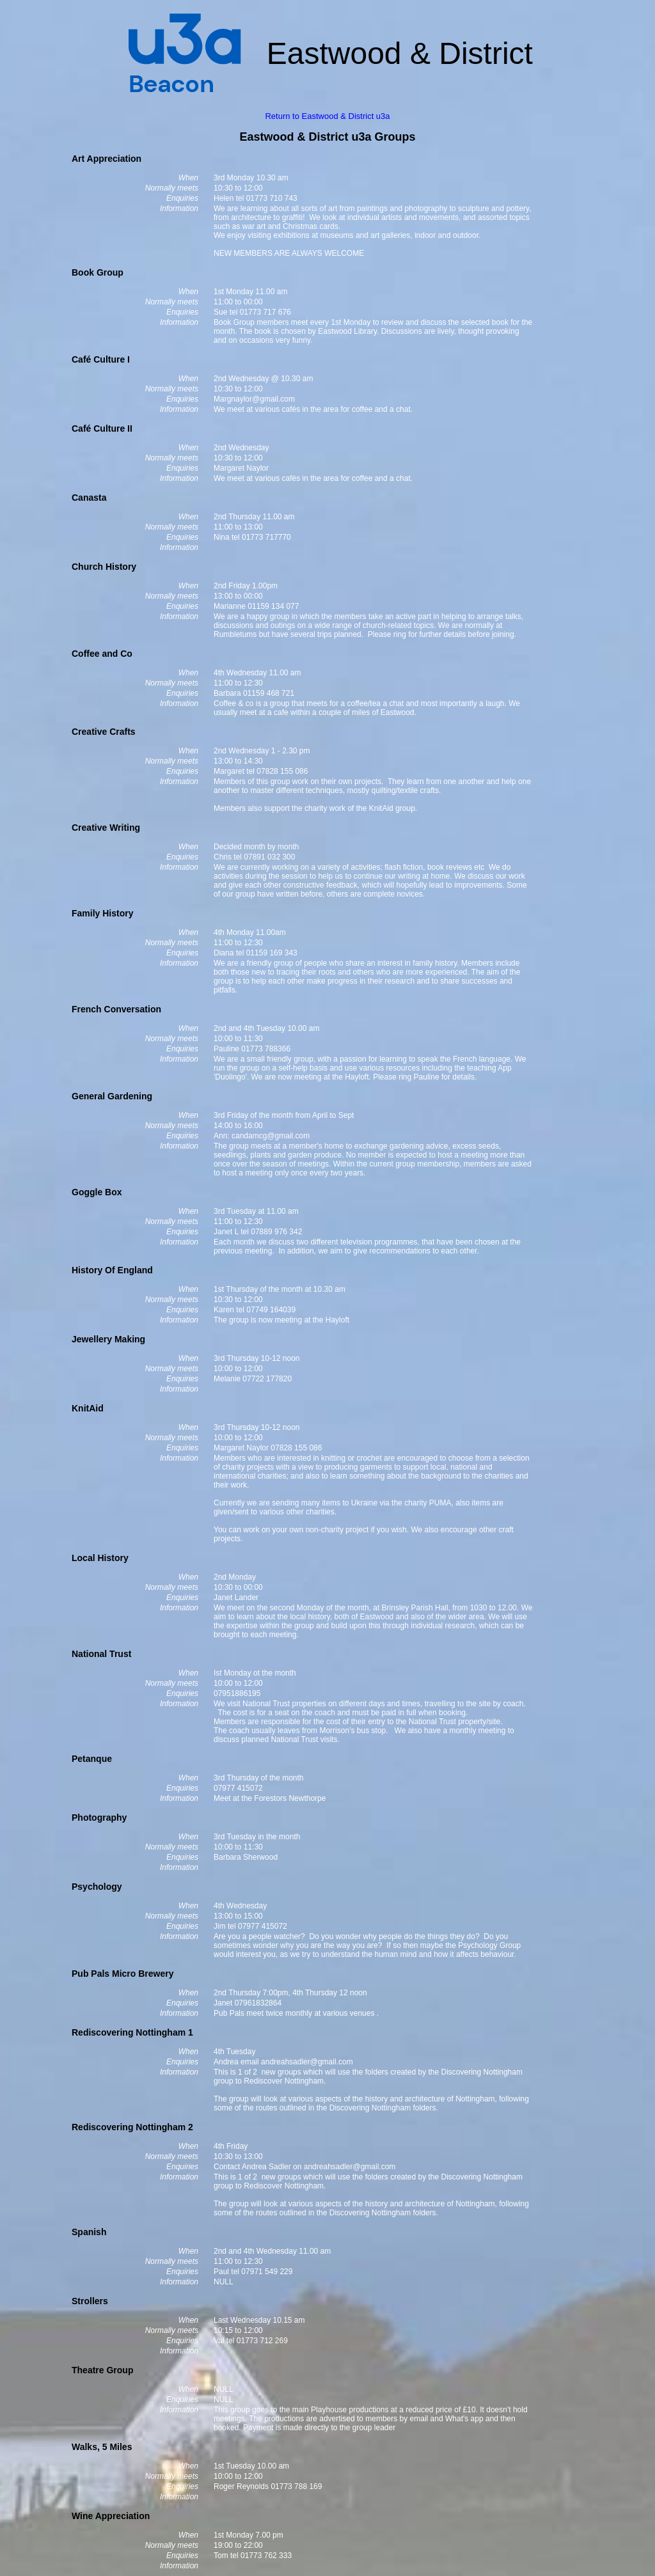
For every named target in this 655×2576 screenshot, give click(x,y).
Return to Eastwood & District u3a (327, 116)
